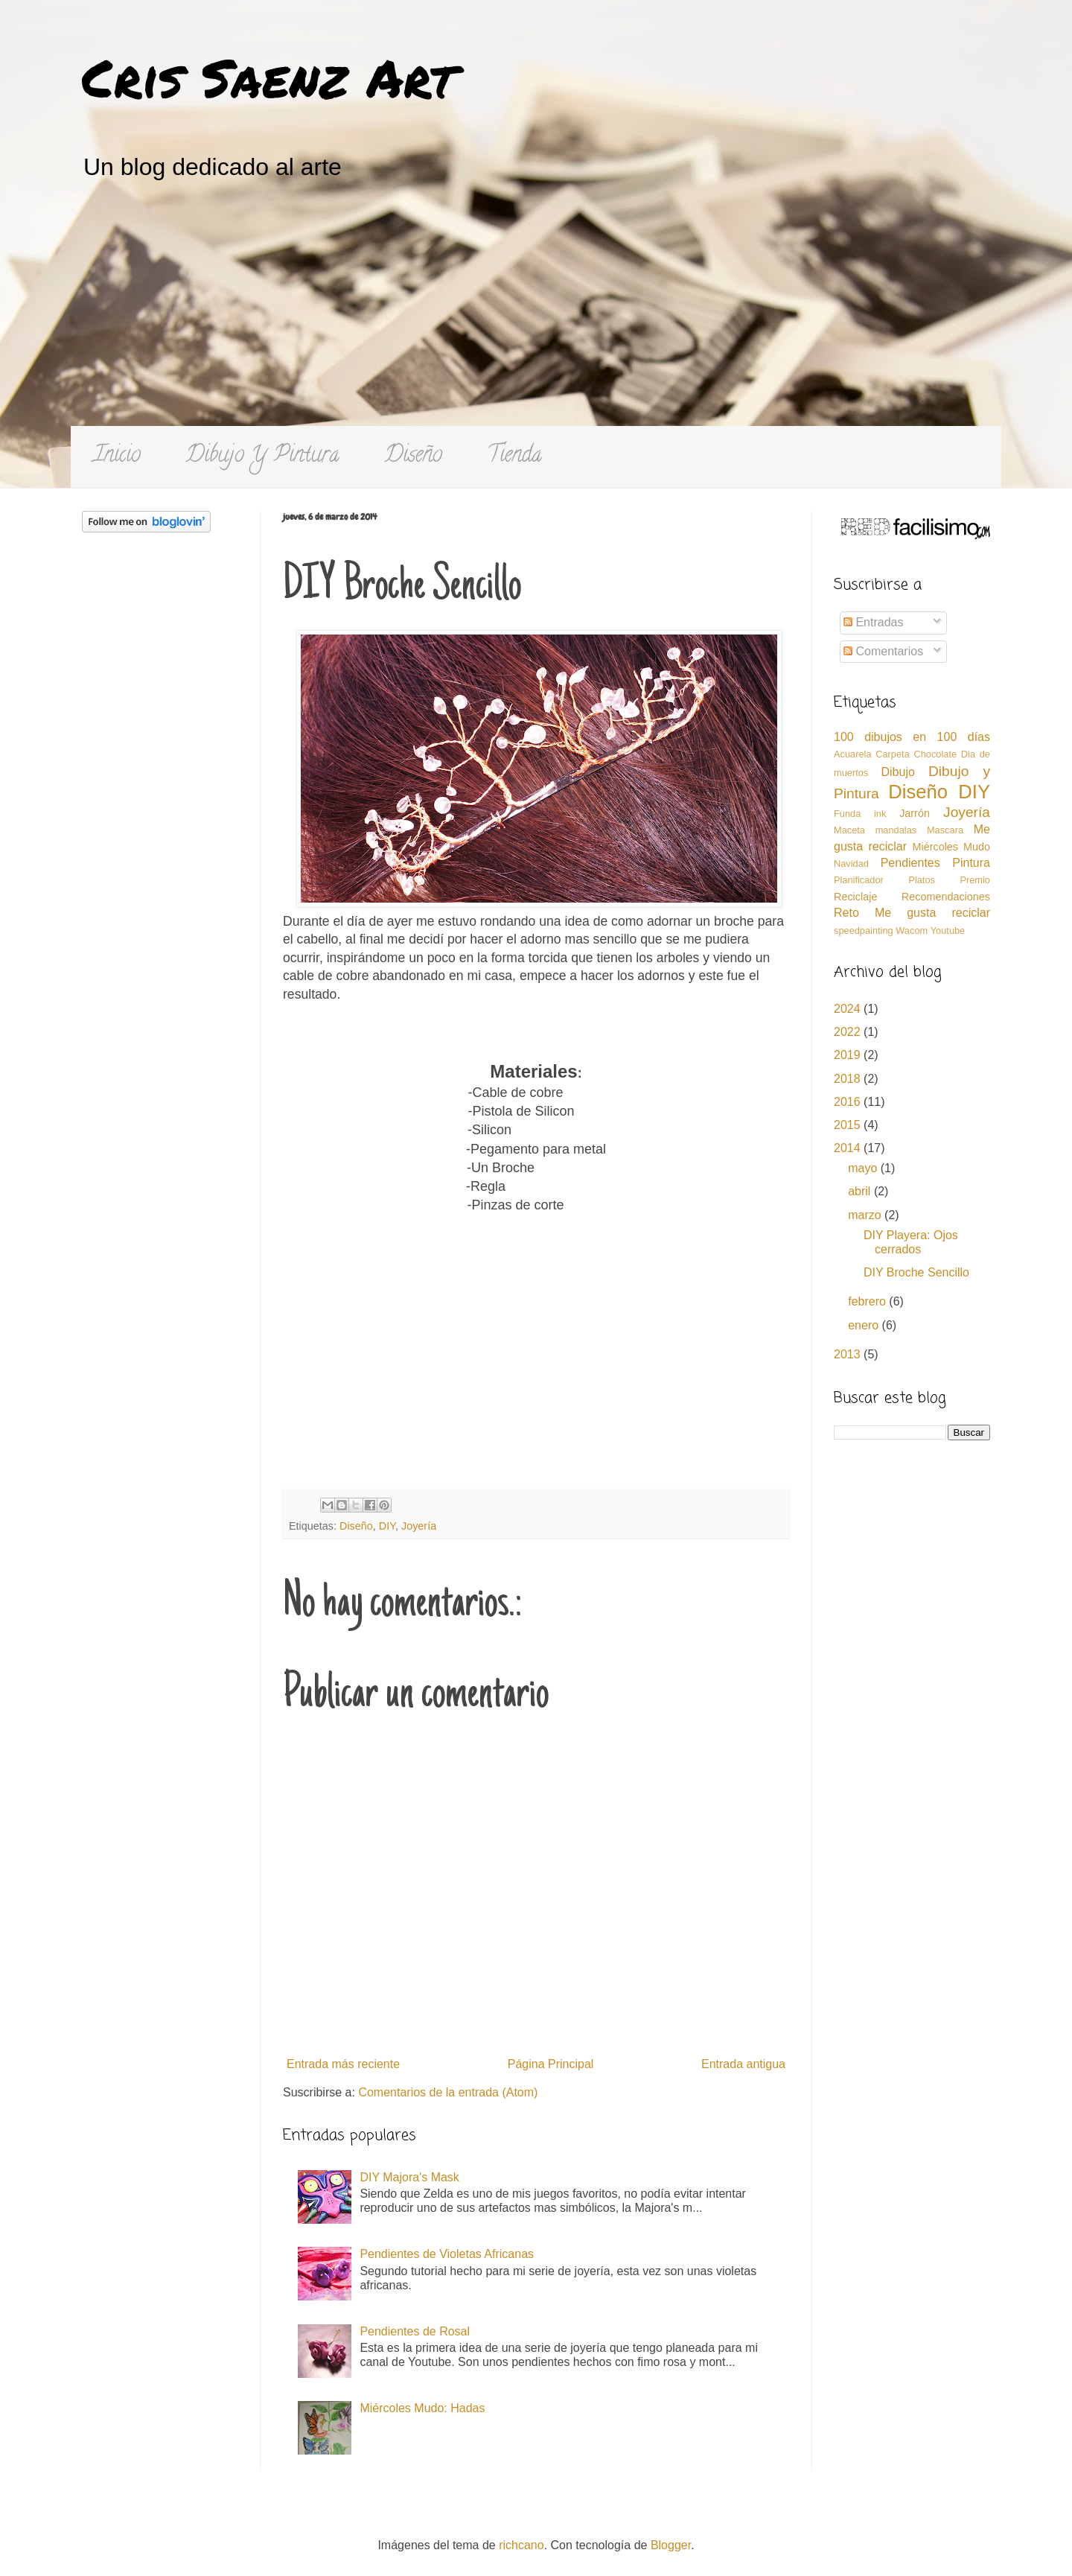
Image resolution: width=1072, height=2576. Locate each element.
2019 (849, 1055)
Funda (847, 813)
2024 (849, 1008)
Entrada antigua (743, 2064)
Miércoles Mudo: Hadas (422, 2408)
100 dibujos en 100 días (912, 737)
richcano (521, 2545)
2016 (849, 1101)
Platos (921, 879)
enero (864, 1325)
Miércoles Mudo (951, 847)
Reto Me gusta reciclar (912, 912)
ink (880, 813)
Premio (975, 879)
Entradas (873, 622)
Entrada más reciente (343, 2064)
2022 (849, 1031)
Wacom (912, 930)
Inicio (117, 456)
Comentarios (883, 651)
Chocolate (935, 754)
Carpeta (892, 754)
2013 (849, 1354)
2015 (849, 1125)
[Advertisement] (536, 314)
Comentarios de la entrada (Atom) (447, 2092)
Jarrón (914, 813)
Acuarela (853, 754)
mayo (864, 1168)
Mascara (945, 830)
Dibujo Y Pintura (262, 456)
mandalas (896, 830)
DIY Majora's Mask (409, 2177)
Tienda (514, 456)
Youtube (948, 930)
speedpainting (863, 930)
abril (861, 1191)
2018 (849, 1078)
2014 (849, 1148)
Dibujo (897, 772)
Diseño (413, 456)
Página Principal (551, 2064)
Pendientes (910, 862)
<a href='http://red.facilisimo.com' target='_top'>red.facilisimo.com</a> (916, 529)
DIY (387, 1526)
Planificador (859, 879)
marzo (866, 1215)
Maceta (849, 830)
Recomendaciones (946, 897)
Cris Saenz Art (269, 76)
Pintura (971, 862)
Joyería (418, 1526)
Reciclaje (855, 897)
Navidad (851, 863)
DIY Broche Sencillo (916, 1272)
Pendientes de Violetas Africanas (447, 2254)
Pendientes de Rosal (415, 2331)
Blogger (671, 2545)
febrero (868, 1301)
